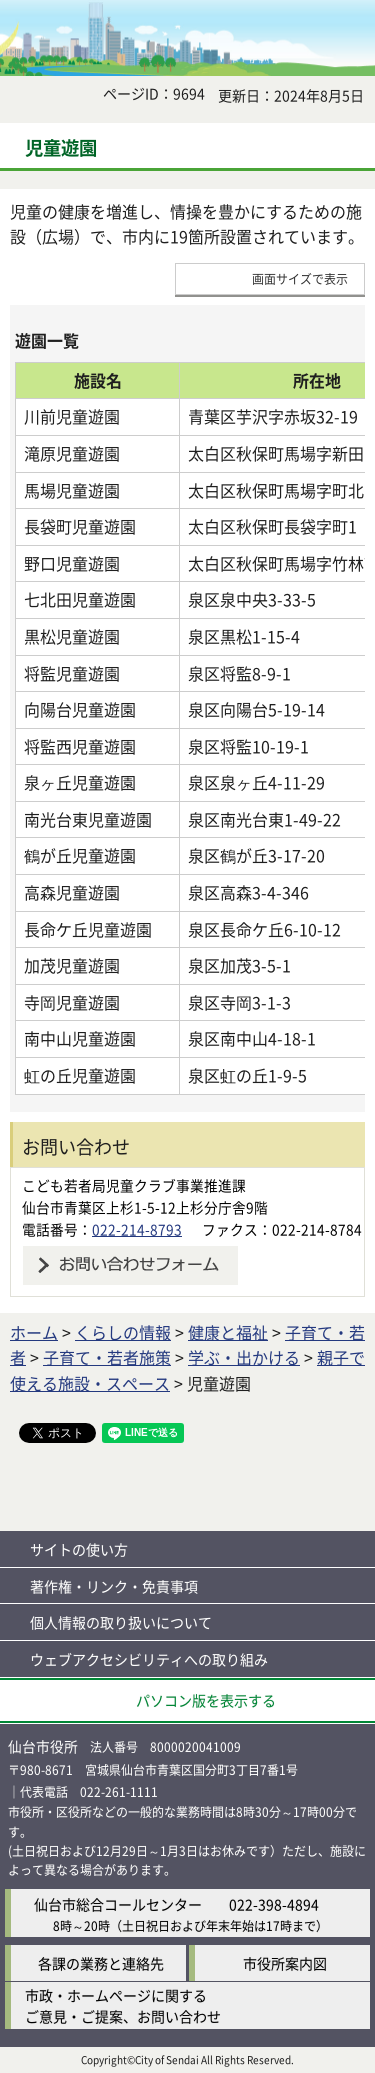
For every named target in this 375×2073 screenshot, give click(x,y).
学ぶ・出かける (244, 1357)
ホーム (34, 1332)
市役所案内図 (285, 1963)
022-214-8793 (137, 1229)
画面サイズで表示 (300, 278)
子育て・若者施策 (107, 1357)
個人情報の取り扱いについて (121, 1622)
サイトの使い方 (79, 1549)
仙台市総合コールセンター (118, 1904)
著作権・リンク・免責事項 (114, 1586)
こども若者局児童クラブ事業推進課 (134, 1185)
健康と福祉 (228, 1332)
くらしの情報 (123, 1332)
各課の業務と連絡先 (101, 1963)
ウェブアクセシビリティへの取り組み (149, 1659)
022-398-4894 (274, 1904)
